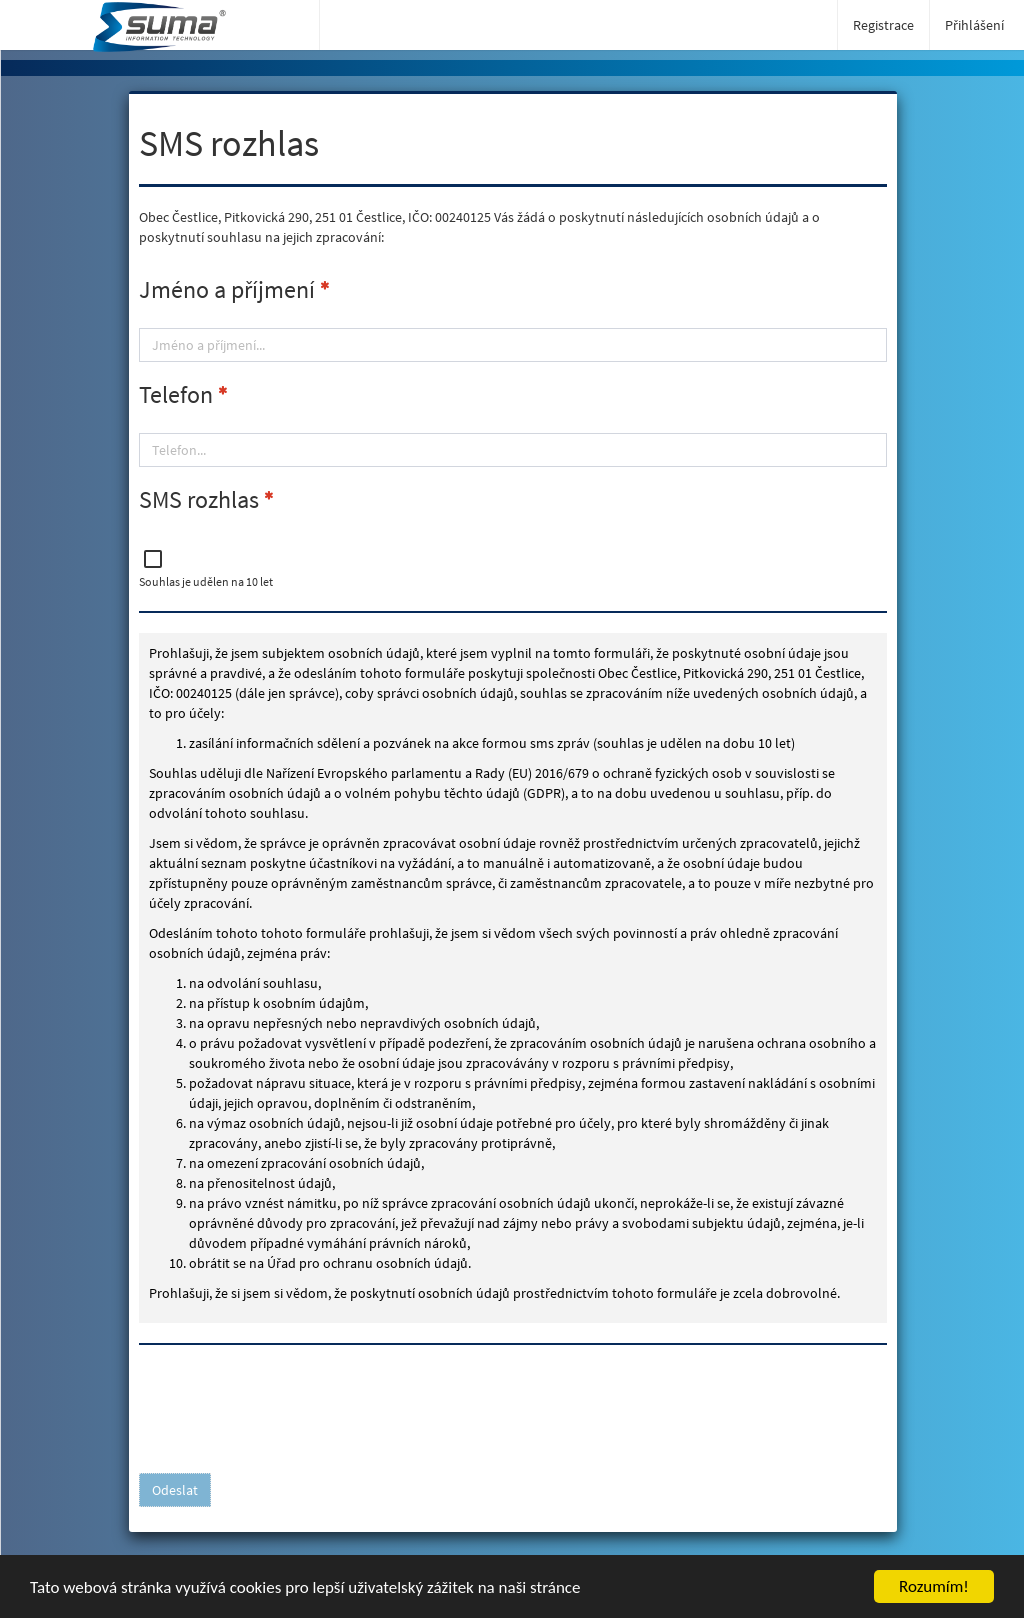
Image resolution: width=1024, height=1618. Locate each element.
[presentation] (291, 1404)
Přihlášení (974, 25)
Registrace (883, 25)
